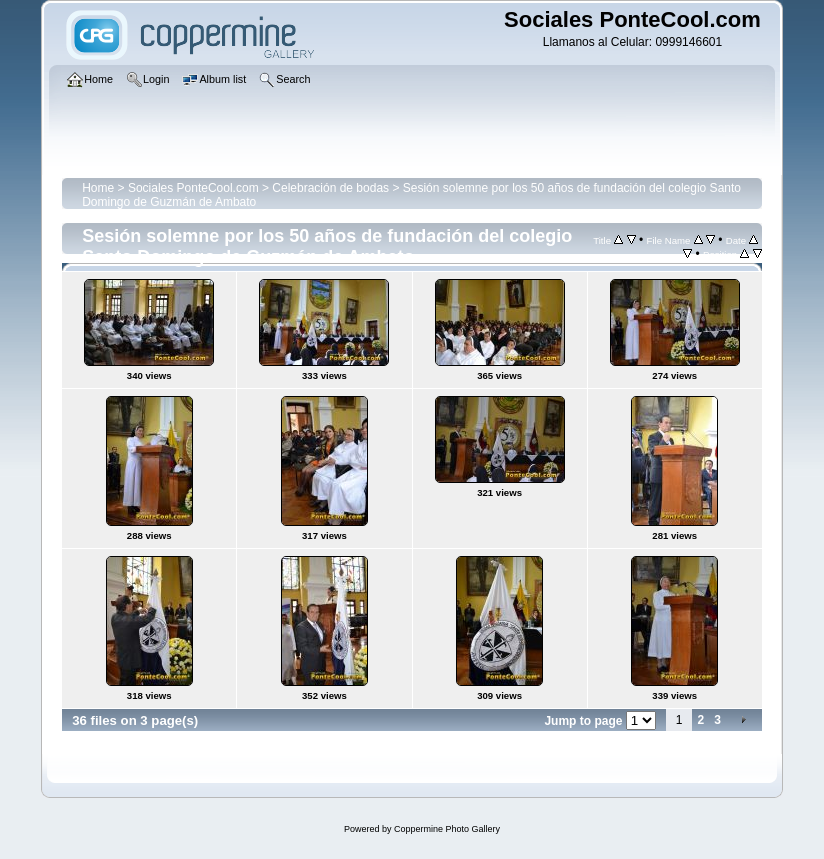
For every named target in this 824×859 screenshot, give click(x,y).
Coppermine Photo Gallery (447, 829)
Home (98, 188)
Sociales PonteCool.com (193, 188)
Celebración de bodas (330, 188)
